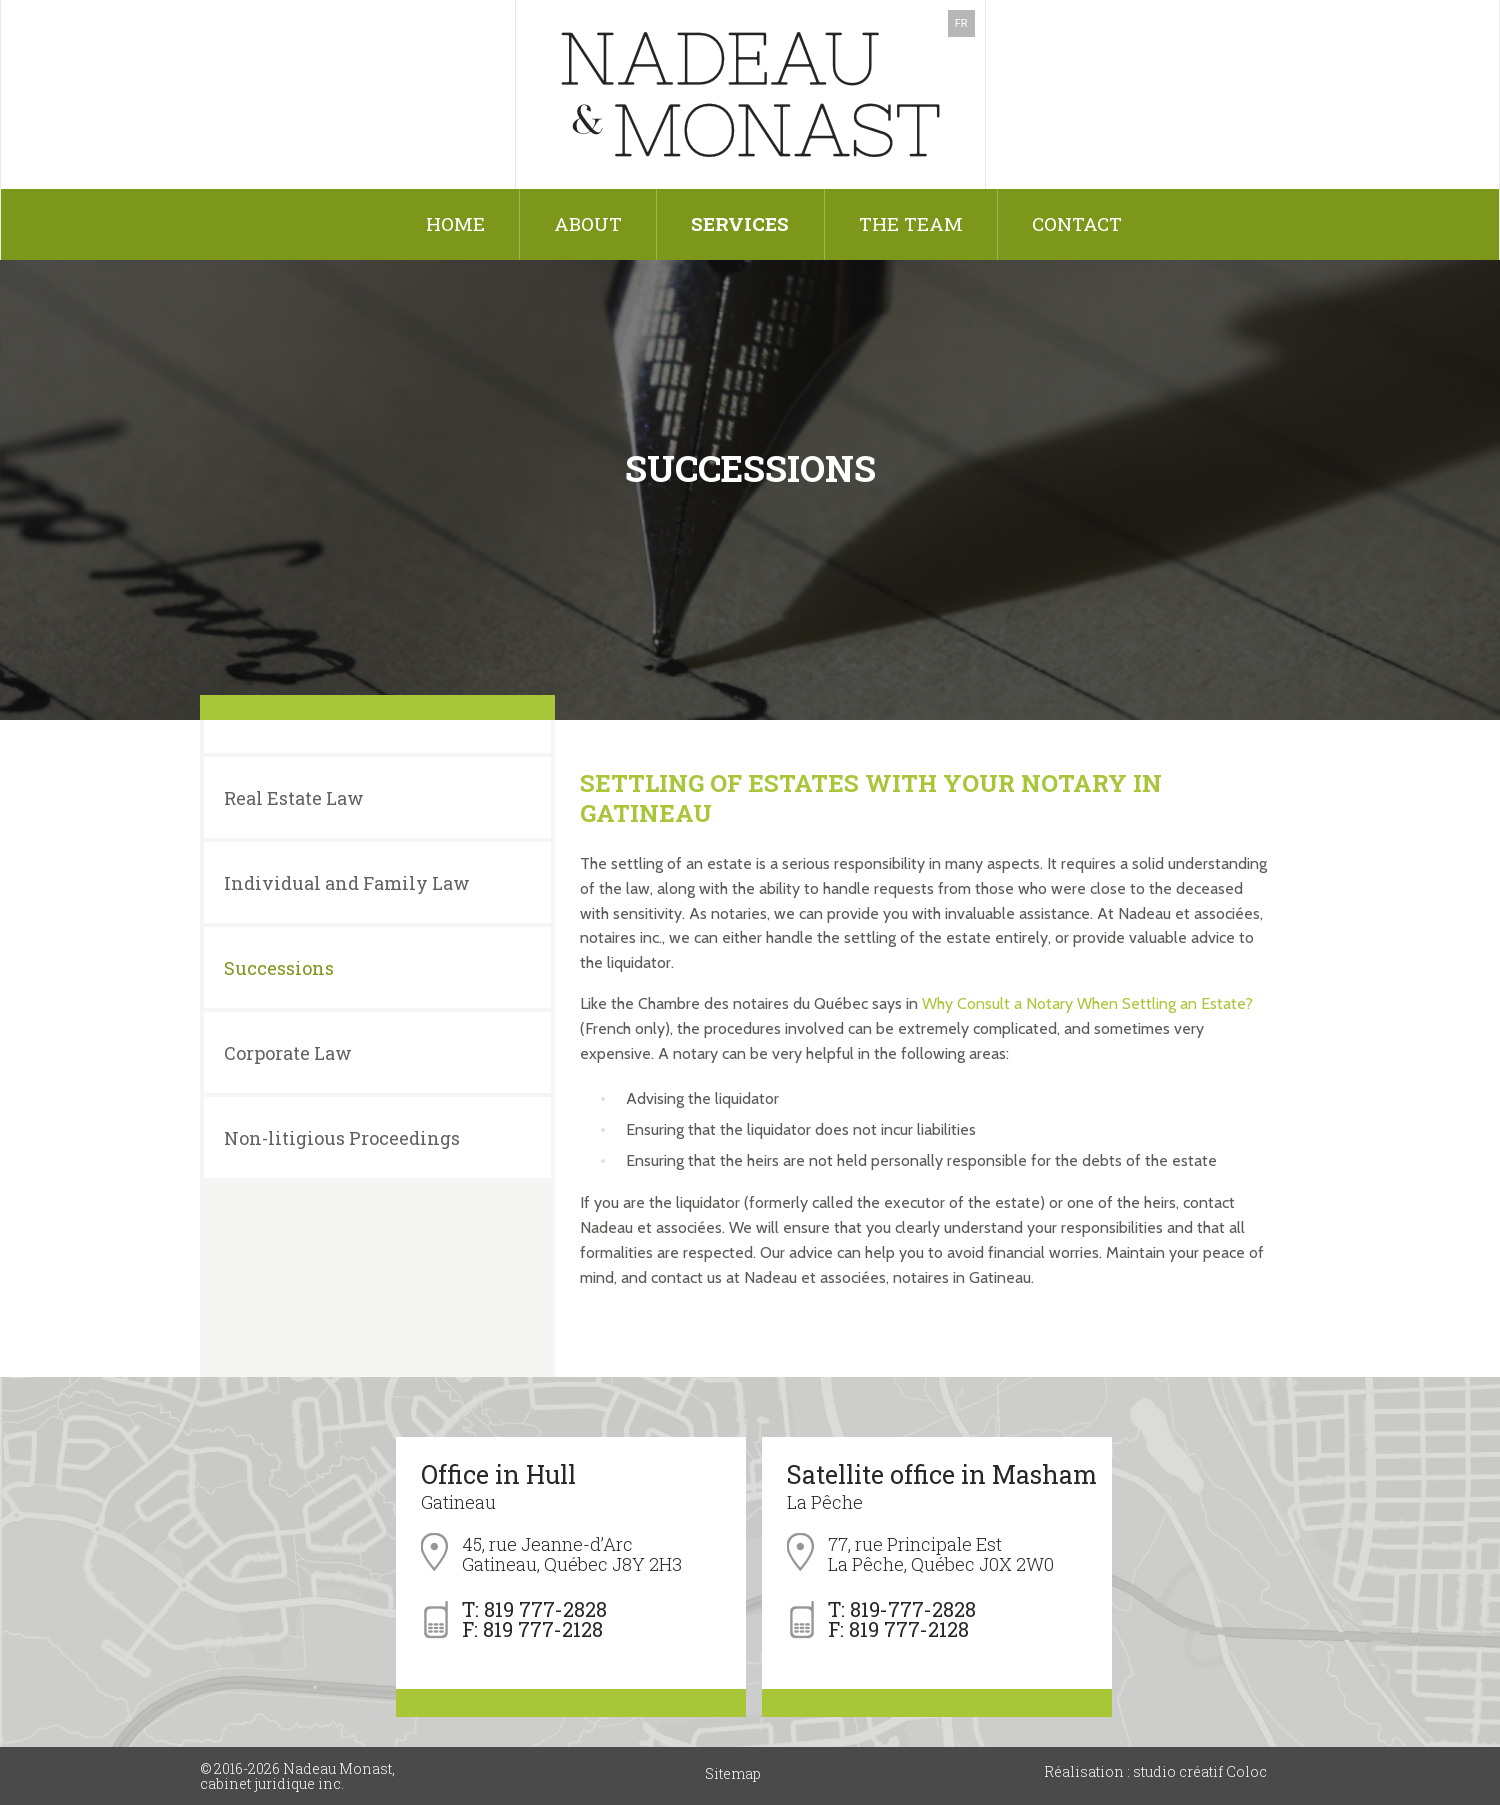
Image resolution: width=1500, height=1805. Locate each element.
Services (740, 223)
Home (455, 223)
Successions (279, 968)
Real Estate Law (294, 798)
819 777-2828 (545, 1609)
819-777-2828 (913, 1609)
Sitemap (733, 1773)
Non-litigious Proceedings (342, 1138)
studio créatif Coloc (1198, 1771)
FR (961, 23)
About (588, 223)
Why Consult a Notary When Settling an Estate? (1087, 1003)
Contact (1077, 223)
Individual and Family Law (347, 883)
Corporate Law (288, 1053)
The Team (911, 223)
